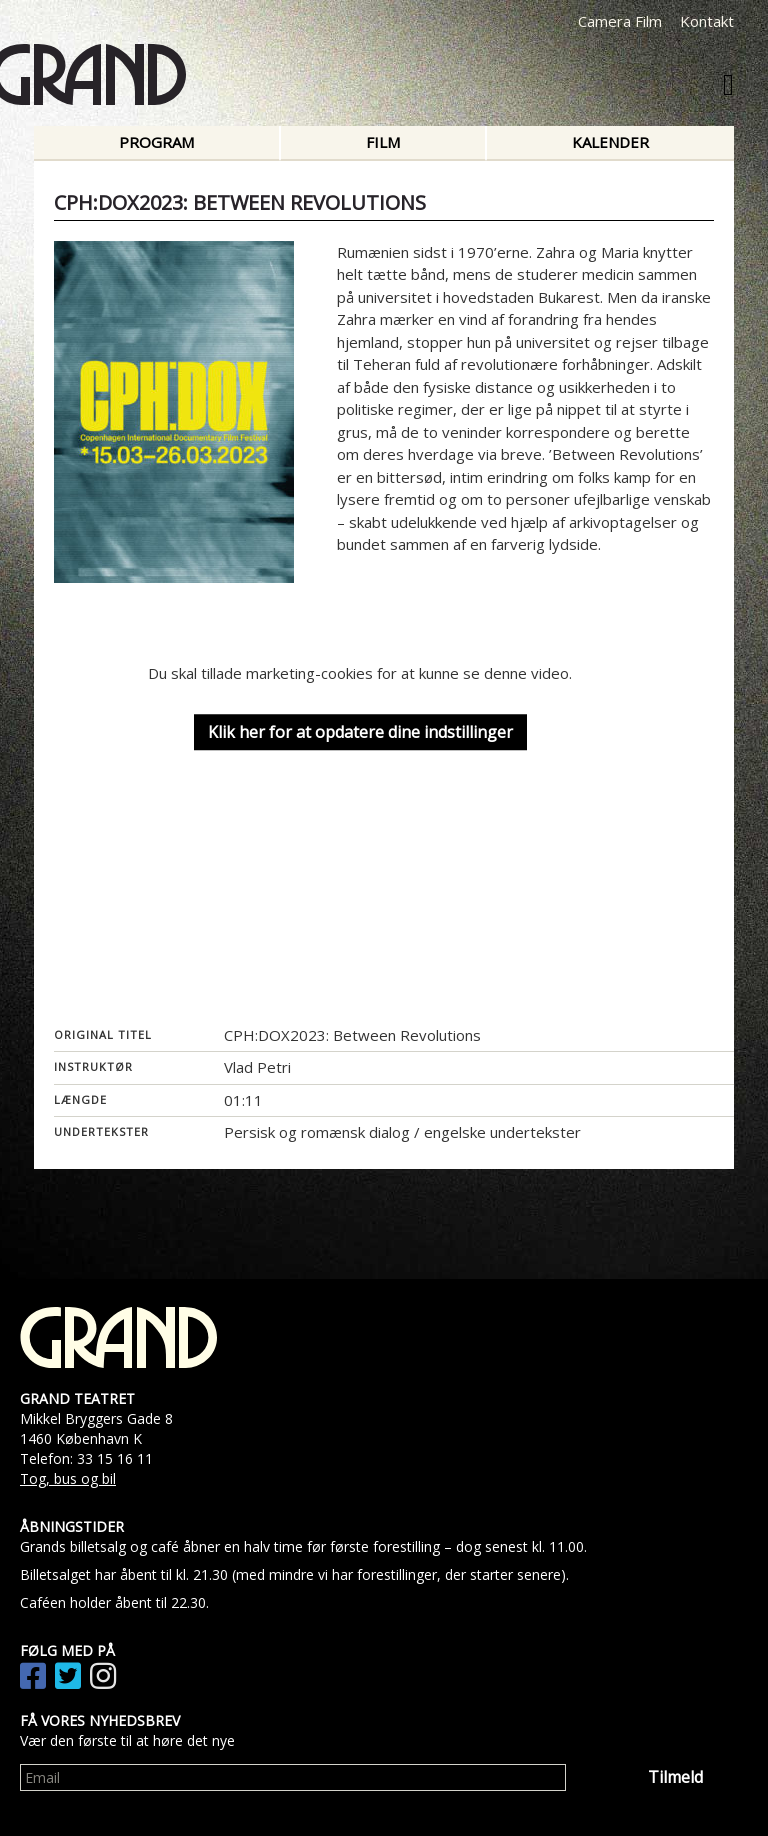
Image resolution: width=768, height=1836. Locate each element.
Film (383, 142)
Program (156, 142)
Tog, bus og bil (68, 1478)
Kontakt (707, 21)
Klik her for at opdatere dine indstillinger (360, 732)
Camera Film (620, 21)
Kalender (610, 142)
